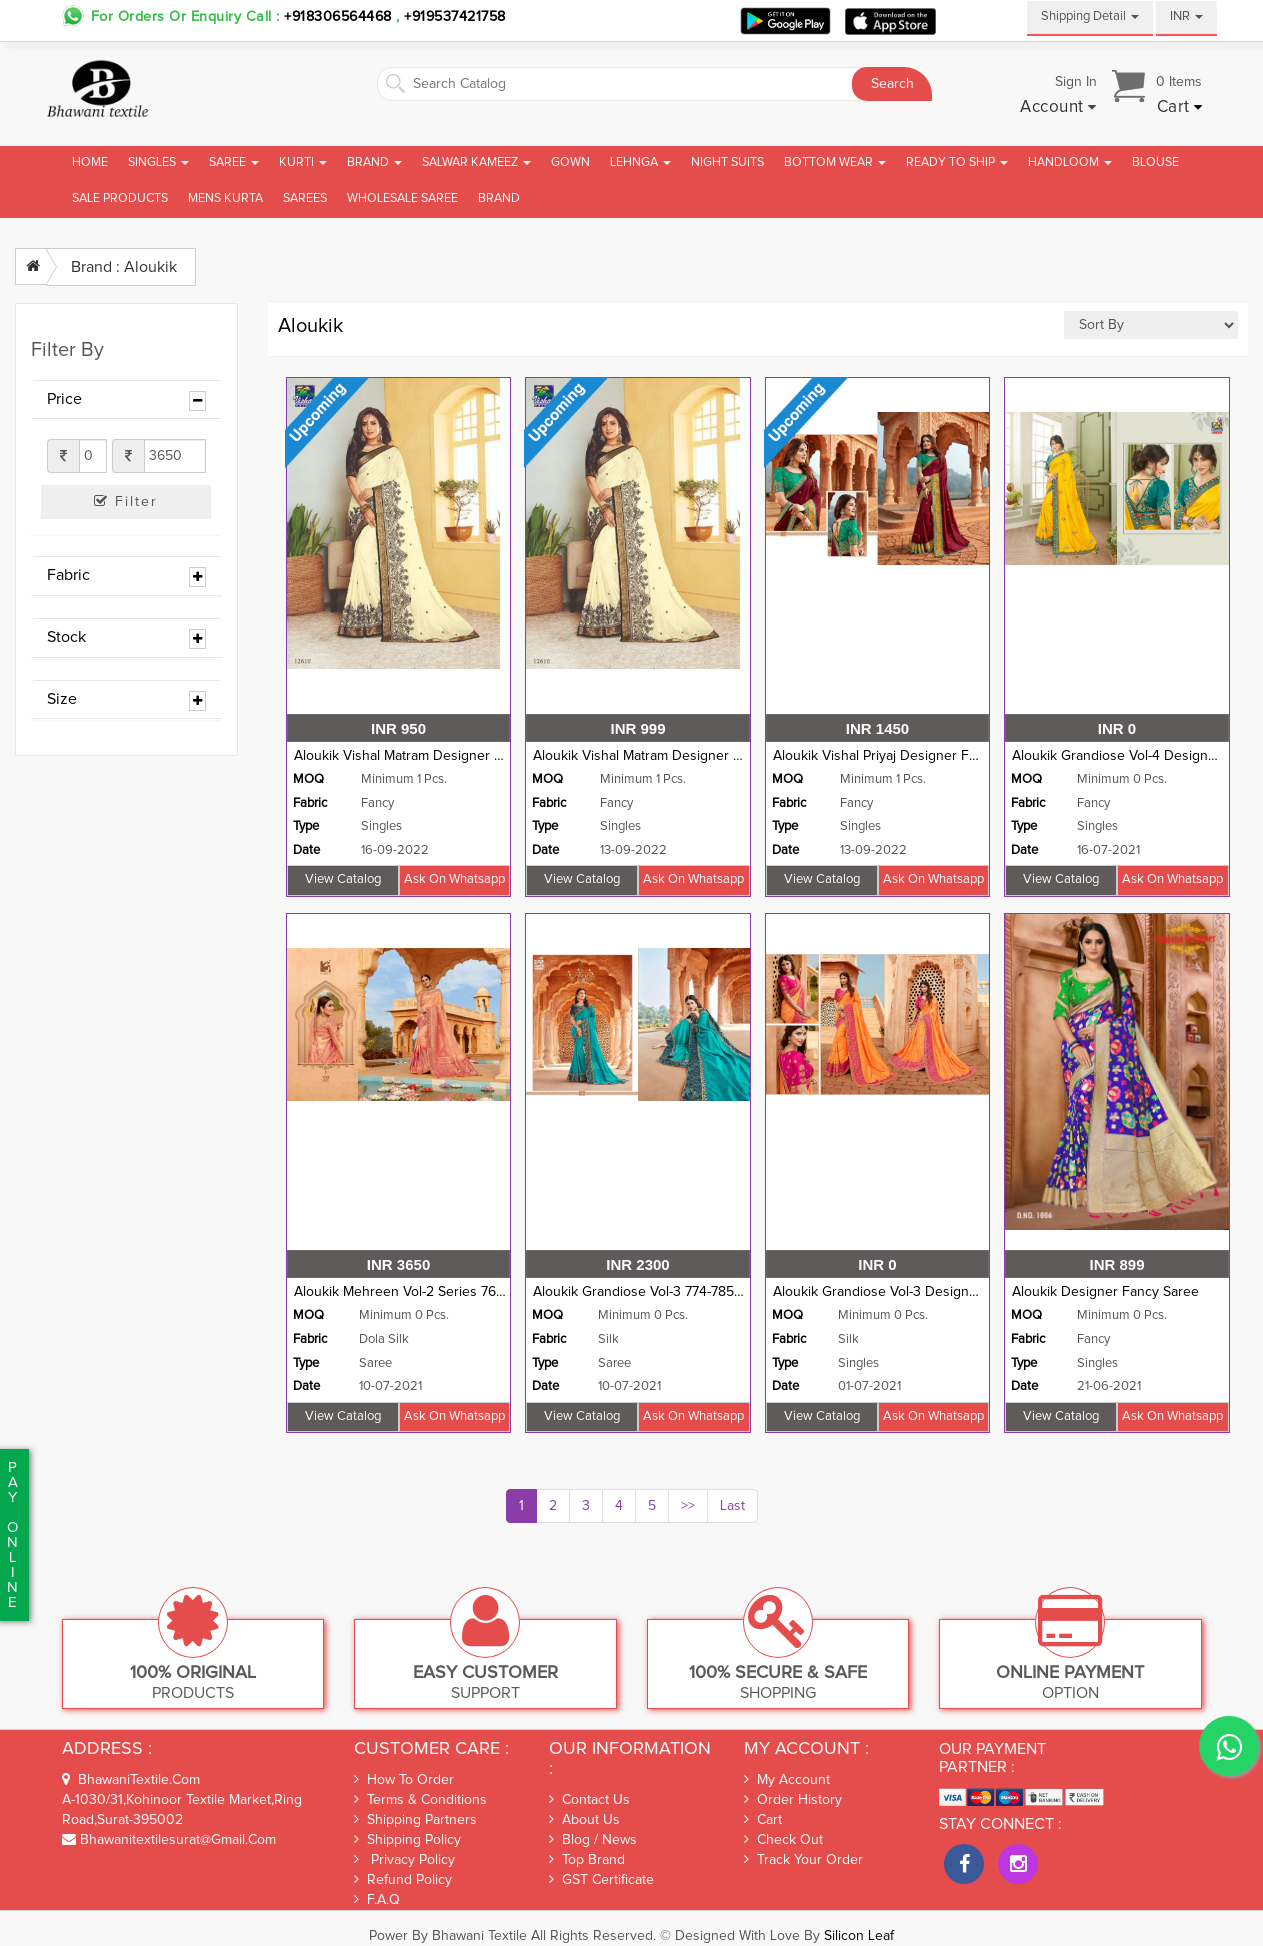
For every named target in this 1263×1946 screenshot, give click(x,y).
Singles (158, 162)
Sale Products (120, 198)
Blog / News (593, 1840)
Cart (763, 1820)
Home (90, 162)
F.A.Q (377, 1899)
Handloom (1070, 162)
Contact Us (589, 1800)
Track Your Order (803, 1860)
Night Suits (727, 162)
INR (1186, 16)
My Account (787, 1780)
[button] (1058, 108)
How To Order (404, 1779)
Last (732, 1506)
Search (892, 84)
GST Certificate (601, 1880)
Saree (234, 162)
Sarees (305, 198)
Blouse (1155, 162)
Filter (126, 501)
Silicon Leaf (859, 1936)
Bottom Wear (835, 162)
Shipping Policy (407, 1839)
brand (499, 198)
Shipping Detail (1090, 16)
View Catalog (343, 879)
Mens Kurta (225, 198)
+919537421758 (453, 17)
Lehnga (640, 162)
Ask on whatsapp (454, 879)
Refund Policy (403, 1879)
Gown (570, 162)
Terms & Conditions (420, 1799)
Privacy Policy (404, 1859)
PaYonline (12, 1535)
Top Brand (587, 1860)
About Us (584, 1819)
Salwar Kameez (476, 162)
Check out (783, 1840)
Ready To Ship (957, 162)
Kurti (303, 162)
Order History (793, 1800)
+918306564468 (338, 17)
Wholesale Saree (402, 198)
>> (688, 1506)
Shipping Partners (415, 1819)
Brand (374, 162)
